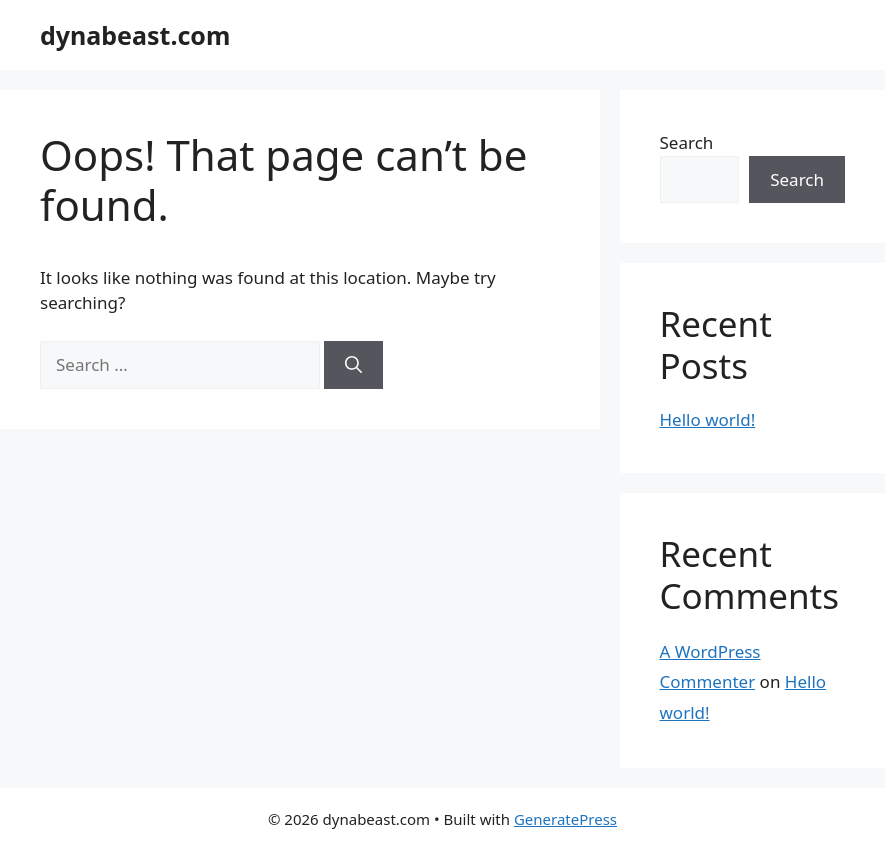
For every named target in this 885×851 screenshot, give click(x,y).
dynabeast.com (135, 35)
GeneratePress (565, 819)
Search (687, 142)
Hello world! (708, 419)
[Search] (353, 365)
